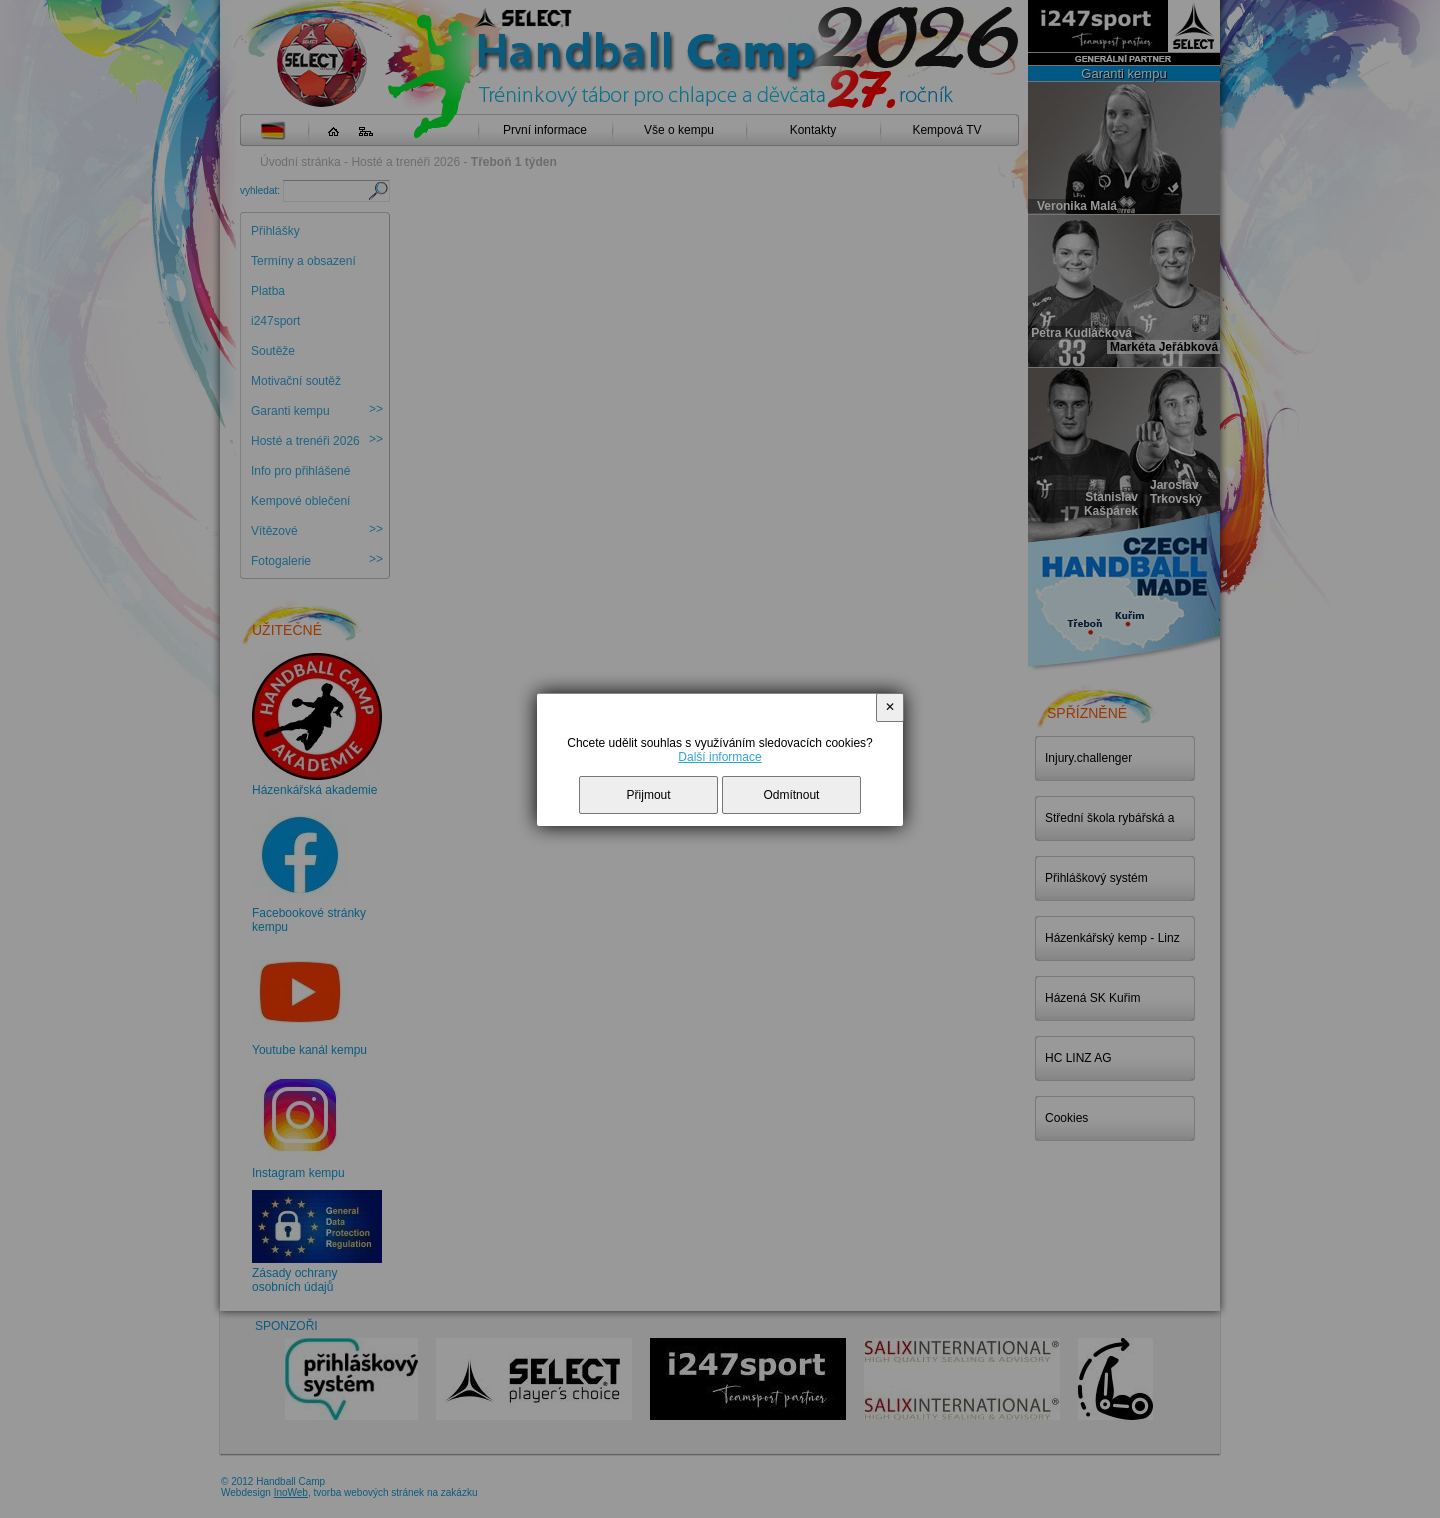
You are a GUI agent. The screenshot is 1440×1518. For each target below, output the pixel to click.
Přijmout (649, 795)
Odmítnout (791, 795)
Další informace (719, 757)
